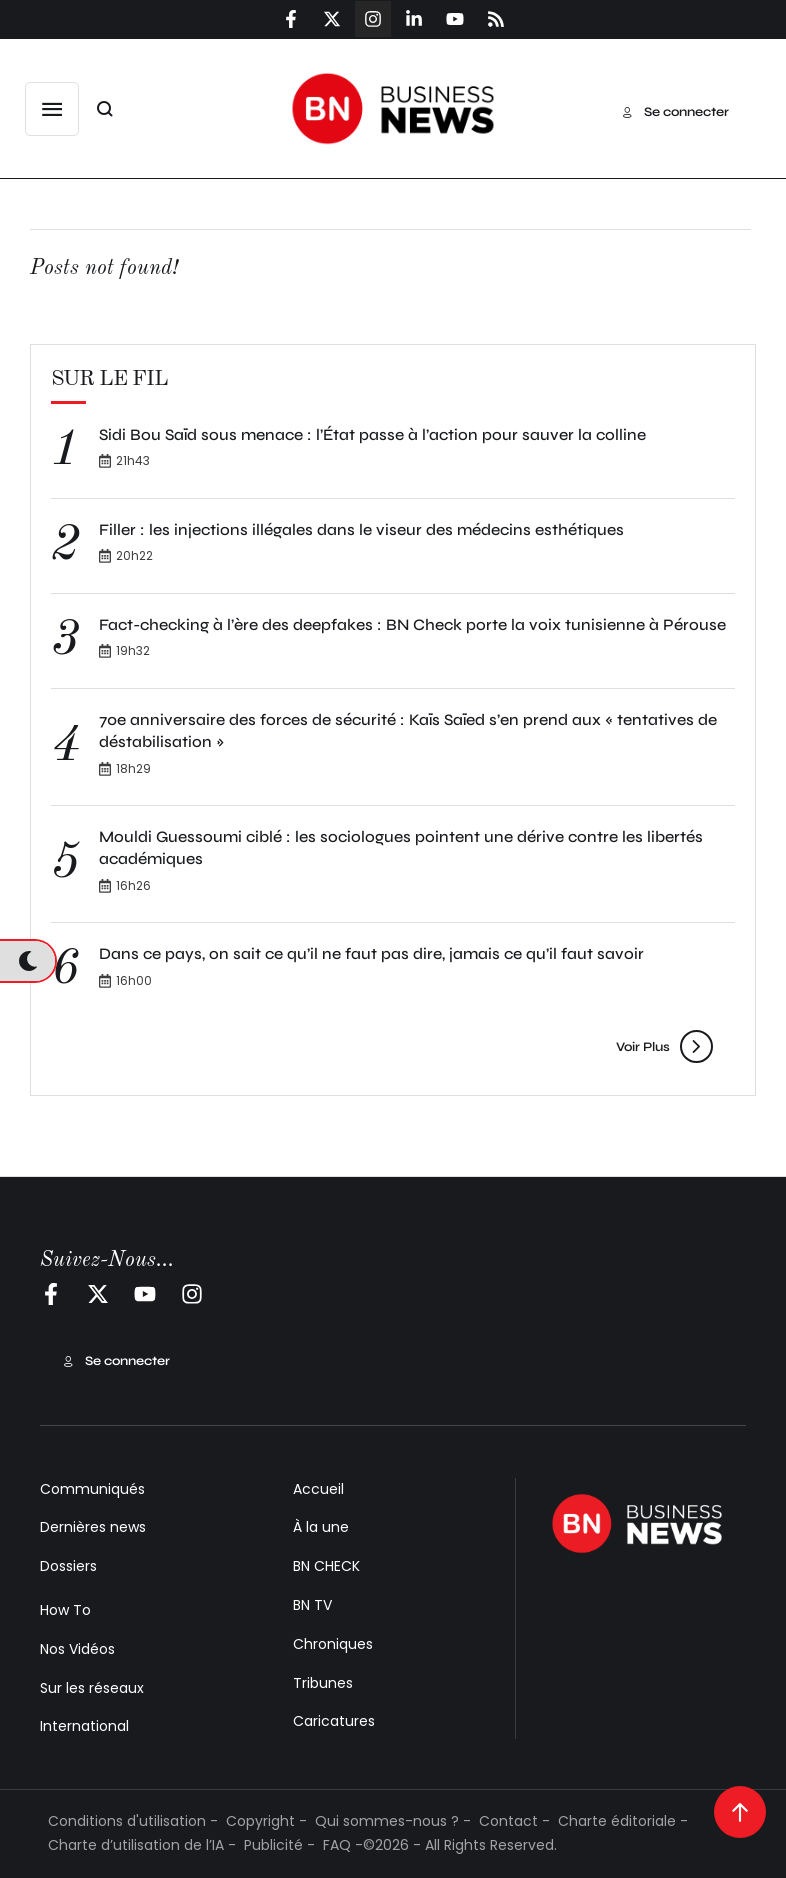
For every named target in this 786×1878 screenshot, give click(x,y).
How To (65, 1610)
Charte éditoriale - (623, 1821)
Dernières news (93, 1527)
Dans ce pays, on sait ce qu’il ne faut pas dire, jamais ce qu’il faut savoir (371, 953)
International (84, 1726)
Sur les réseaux (92, 1688)
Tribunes (323, 1683)
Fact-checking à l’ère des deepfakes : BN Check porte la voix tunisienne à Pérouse (412, 624)
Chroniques (333, 1644)
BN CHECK (326, 1566)
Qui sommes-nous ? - (393, 1821)
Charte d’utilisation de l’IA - (142, 1845)
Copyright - (266, 1821)
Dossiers (68, 1566)
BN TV (312, 1605)
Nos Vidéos (77, 1649)
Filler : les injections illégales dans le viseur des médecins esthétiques (361, 529)
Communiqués (92, 1489)
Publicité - (279, 1845)
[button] (52, 109)
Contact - (514, 1821)
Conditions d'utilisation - (133, 1821)
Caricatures (334, 1721)
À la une (321, 1527)
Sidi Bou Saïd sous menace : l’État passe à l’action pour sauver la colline (372, 434)
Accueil (318, 1489)
